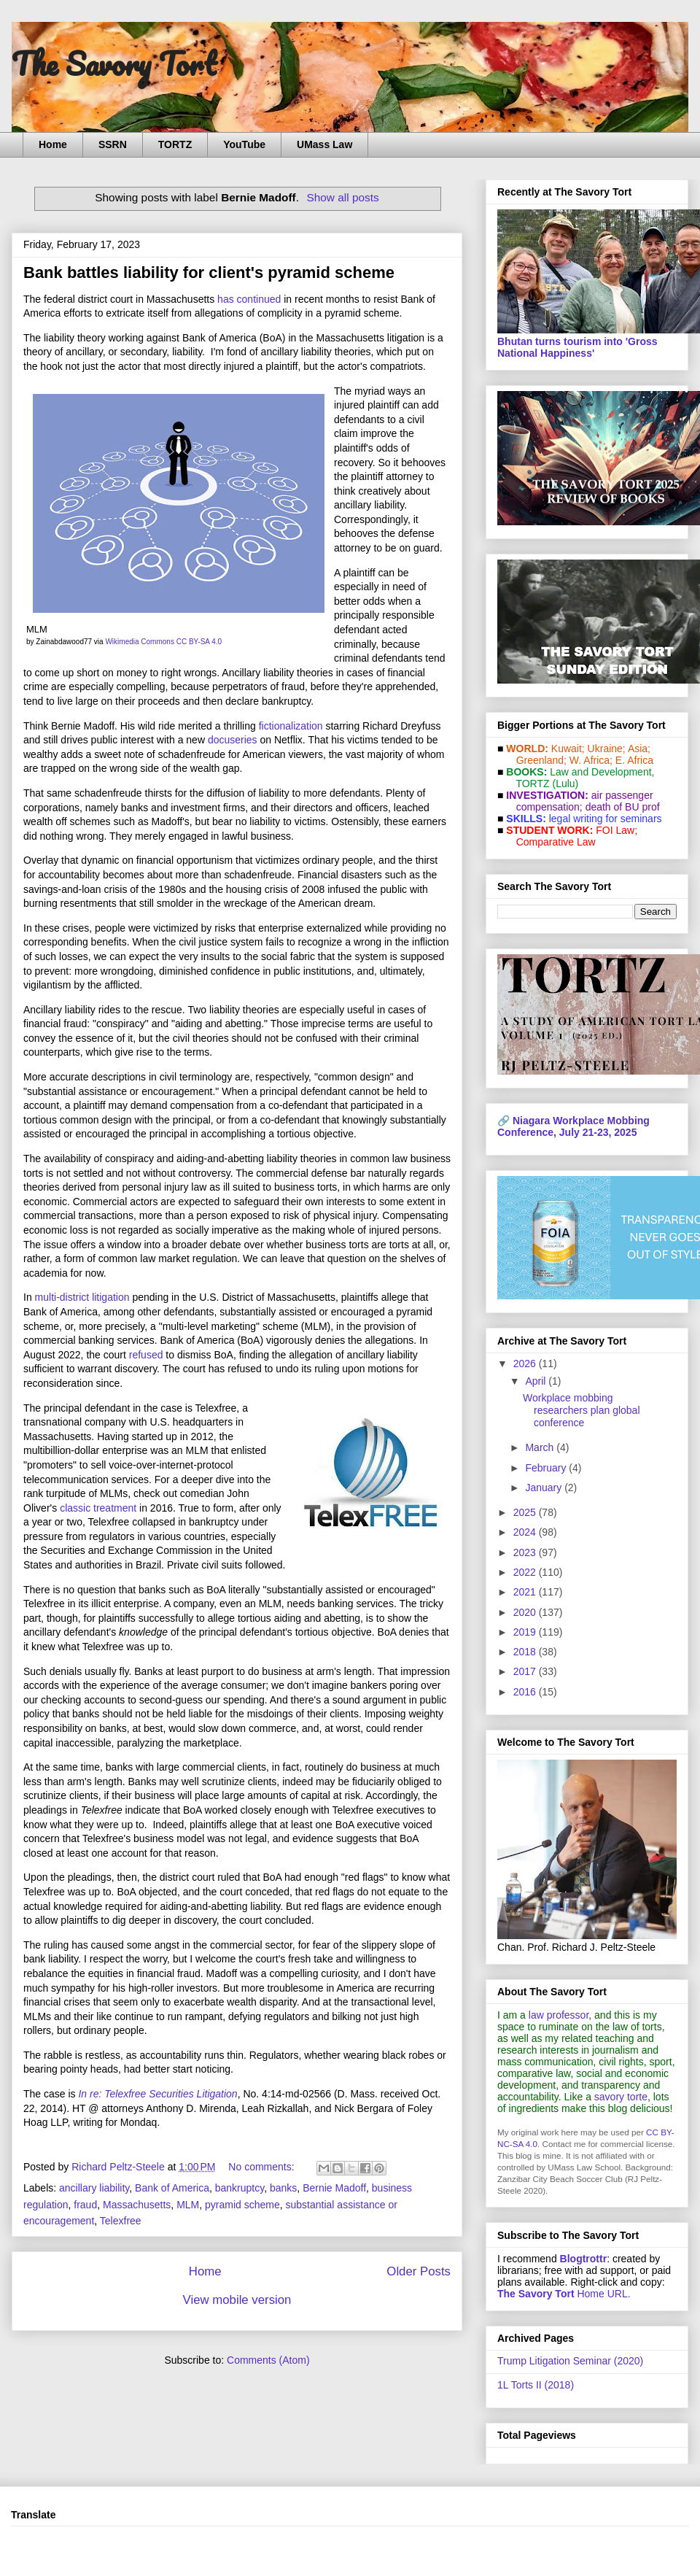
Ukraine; (607, 748)
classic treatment (98, 1508)
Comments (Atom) (268, 2360)
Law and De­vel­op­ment (600, 772)
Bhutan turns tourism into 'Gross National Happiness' (577, 347)
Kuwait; (568, 748)
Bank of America (172, 2188)
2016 (526, 1692)
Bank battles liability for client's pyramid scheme (208, 272)
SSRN (112, 144)
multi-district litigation (82, 1297)
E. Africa (634, 760)
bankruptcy (239, 2188)
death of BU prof (623, 807)
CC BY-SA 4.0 (199, 642)
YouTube (244, 144)
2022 (526, 1572)
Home (53, 144)
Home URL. (564, 2294)
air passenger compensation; (580, 801)
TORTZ (175, 144)
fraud (85, 2205)
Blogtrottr (583, 2258)
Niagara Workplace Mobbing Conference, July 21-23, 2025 (573, 1126)
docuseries (232, 740)
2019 (526, 1632)
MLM (187, 2205)
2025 (526, 1512)
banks (283, 2188)
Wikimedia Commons (139, 642)
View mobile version (237, 2300)
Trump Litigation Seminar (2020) (570, 2361)
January (544, 1487)
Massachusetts (137, 2205)
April (536, 1381)
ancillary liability (94, 2188)
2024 (526, 1532)
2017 (526, 1671)
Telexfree (120, 2221)
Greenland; (541, 760)
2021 (526, 1592)
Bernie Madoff (334, 2188)
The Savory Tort (114, 63)
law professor (558, 2015)
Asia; (639, 748)
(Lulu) (565, 783)
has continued (249, 299)
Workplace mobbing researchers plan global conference (581, 1410)
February (547, 1468)
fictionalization (291, 726)
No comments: (262, 2167)
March (540, 1447)
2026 (526, 1363)
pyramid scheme (242, 2205)
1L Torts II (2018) (535, 2385)
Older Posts (418, 2271)
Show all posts (342, 197)
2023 (526, 1552)
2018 (526, 1652)
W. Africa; (590, 760)
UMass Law (324, 144)
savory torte (621, 2097)
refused (146, 1355)
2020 (526, 1612)
